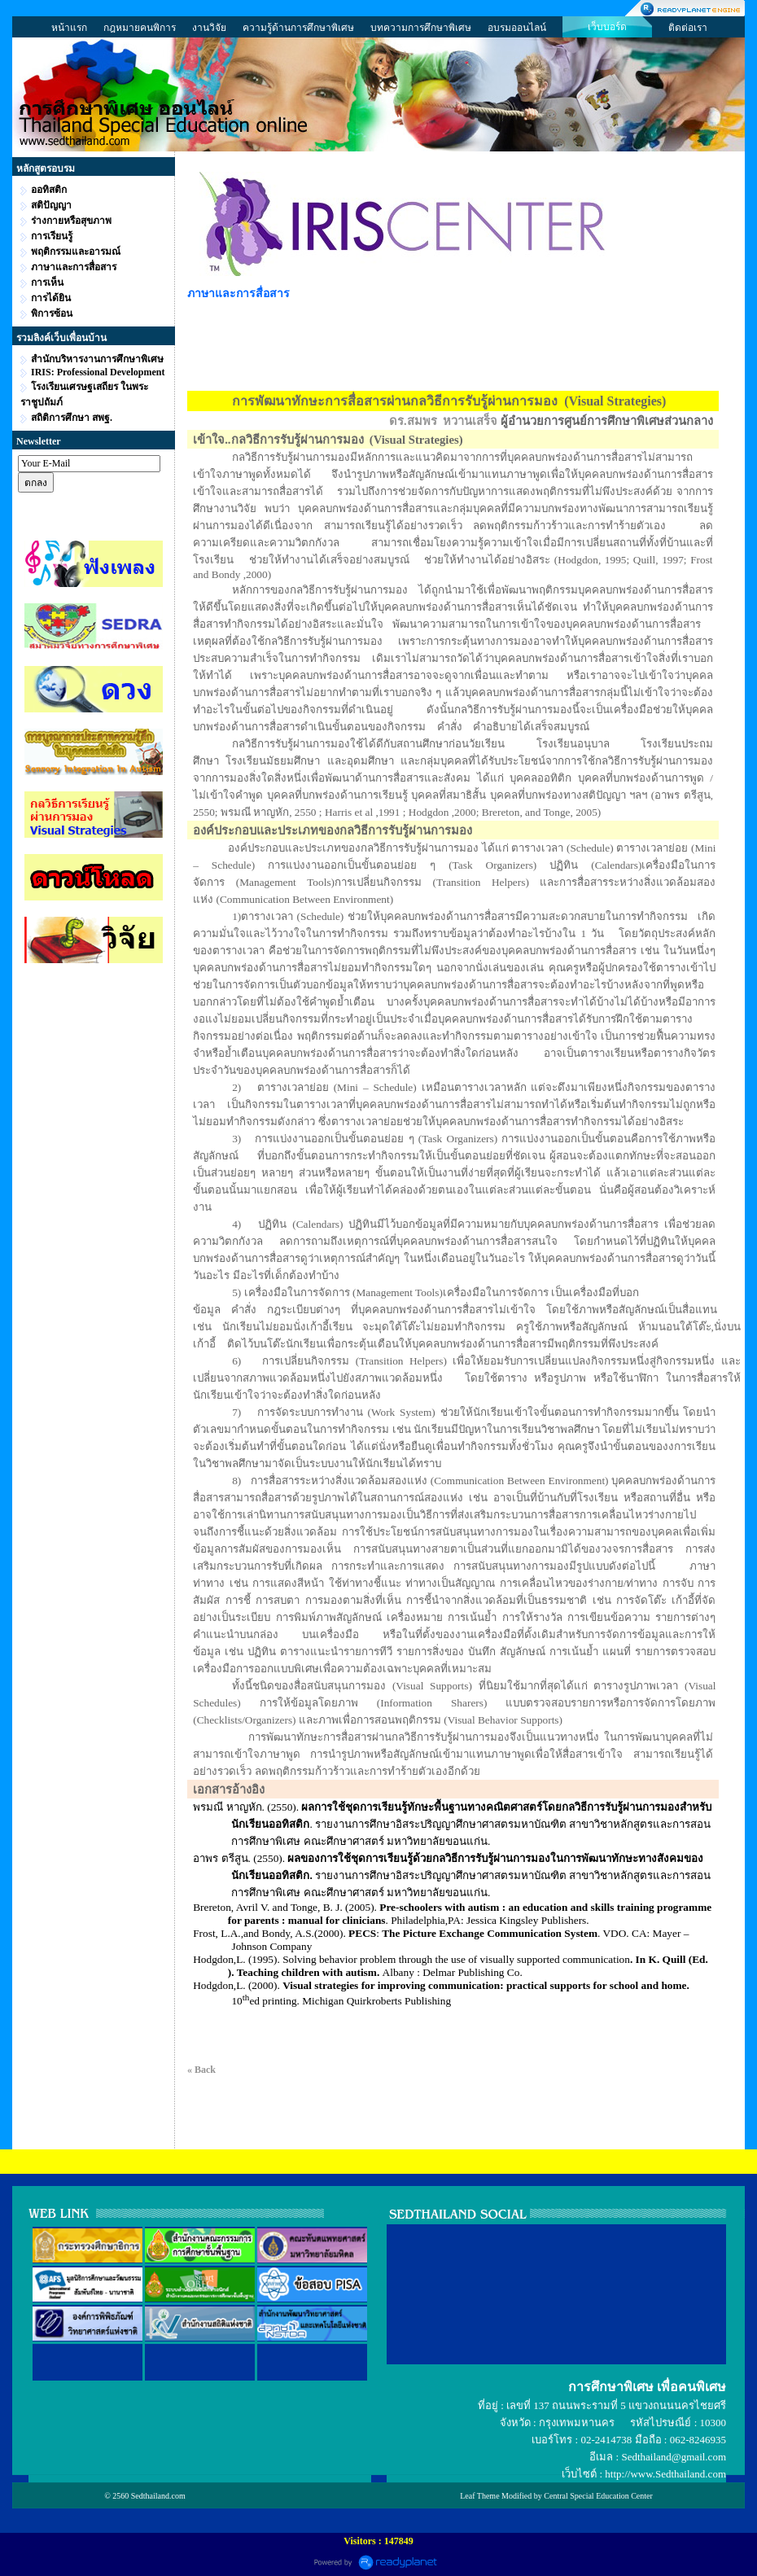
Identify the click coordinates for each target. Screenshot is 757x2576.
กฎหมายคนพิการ (139, 27)
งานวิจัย (209, 27)
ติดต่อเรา (687, 27)
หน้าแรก (69, 27)
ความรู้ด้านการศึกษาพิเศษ (298, 27)
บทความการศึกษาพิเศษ (420, 27)
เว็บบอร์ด (607, 27)
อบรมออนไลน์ (517, 27)
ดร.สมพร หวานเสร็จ (443, 420)
